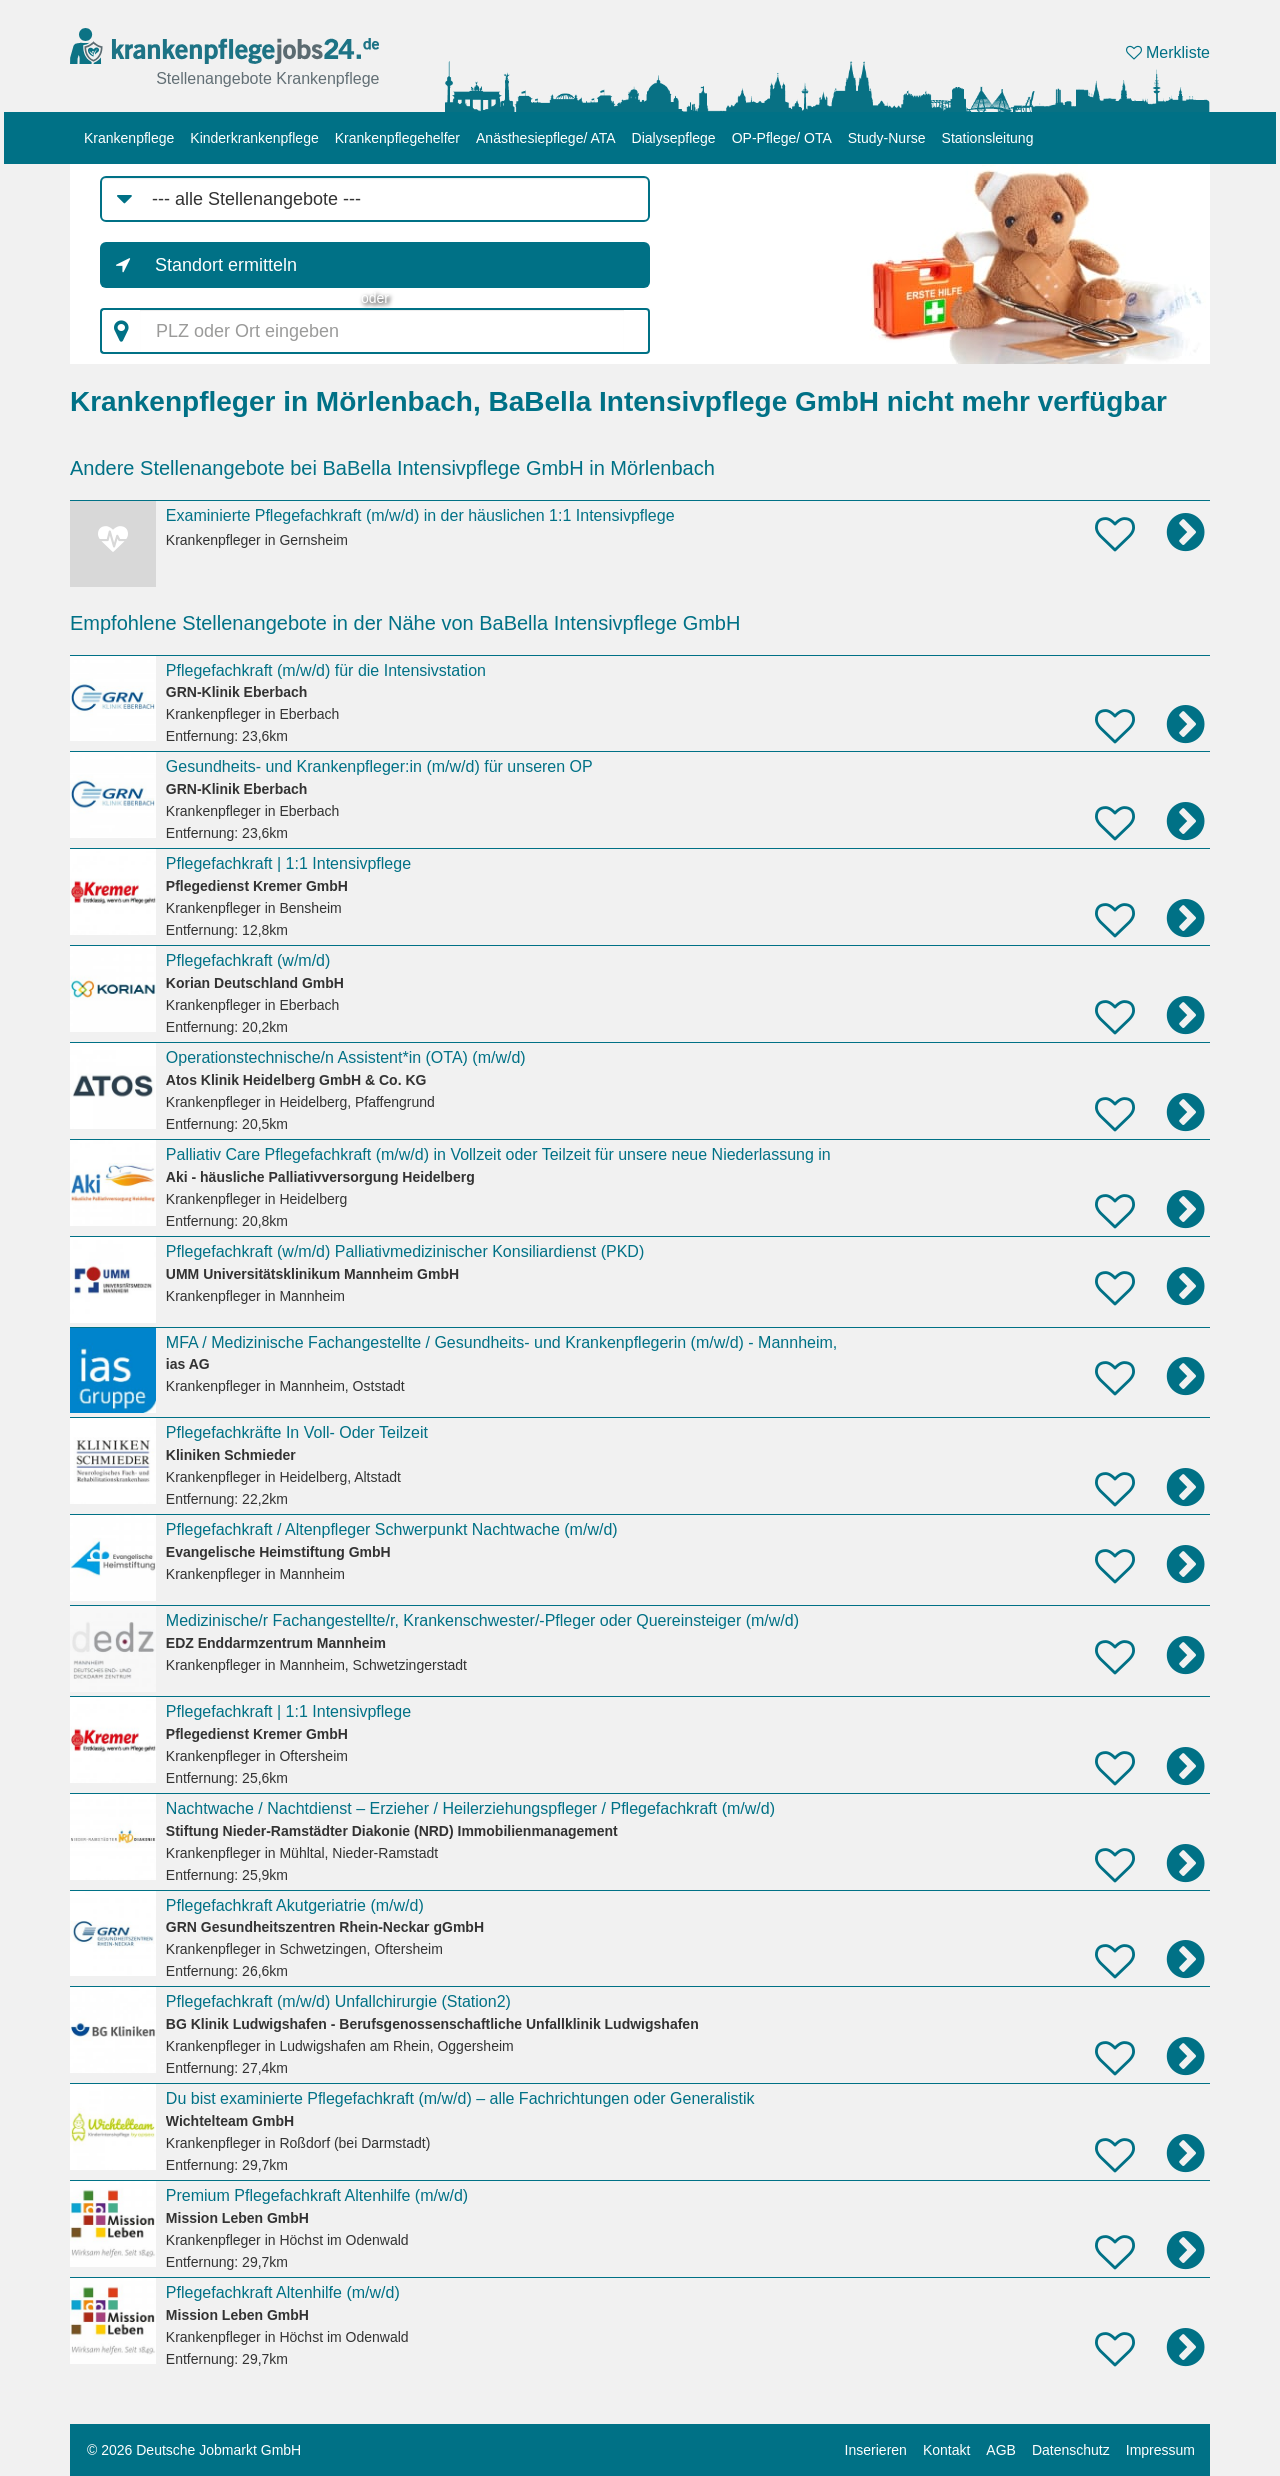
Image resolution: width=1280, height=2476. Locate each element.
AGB (1001, 2450)
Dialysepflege (674, 138)
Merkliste (1168, 52)
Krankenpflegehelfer (397, 138)
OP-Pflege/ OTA (782, 138)
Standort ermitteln (226, 265)
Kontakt (946, 2450)
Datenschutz (1071, 2450)
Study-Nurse (887, 138)
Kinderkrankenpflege (254, 138)
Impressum (1160, 2450)
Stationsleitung (988, 138)
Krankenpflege (129, 138)
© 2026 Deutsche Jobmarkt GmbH (194, 2450)
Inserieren (876, 2450)
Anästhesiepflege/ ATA (546, 138)
